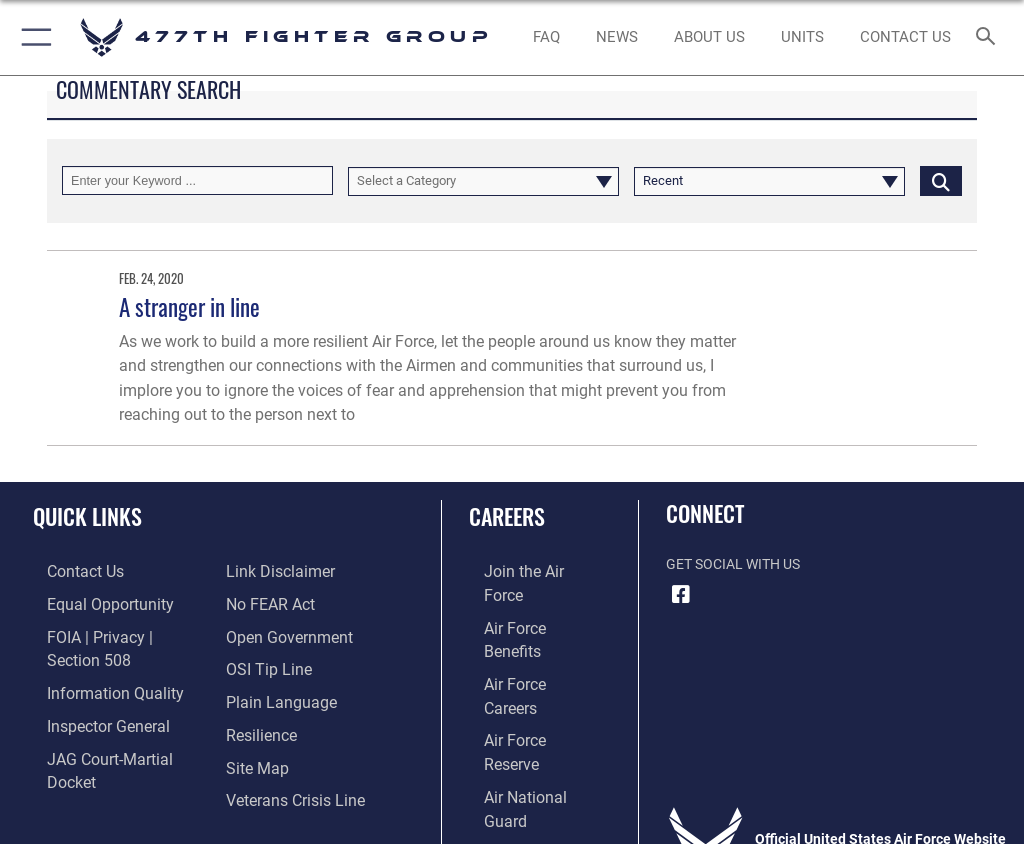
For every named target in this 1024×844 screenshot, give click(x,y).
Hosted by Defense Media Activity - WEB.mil (512, 800)
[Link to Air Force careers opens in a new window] (522, 631)
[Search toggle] (989, 37)
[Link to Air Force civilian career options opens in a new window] (514, 723)
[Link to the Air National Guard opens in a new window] (526, 693)
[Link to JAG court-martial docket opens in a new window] (112, 723)
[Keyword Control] (197, 180)
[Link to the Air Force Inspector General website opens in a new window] (88, 693)
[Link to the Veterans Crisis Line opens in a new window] (287, 754)
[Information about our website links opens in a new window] (79, 754)
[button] (32, 37)
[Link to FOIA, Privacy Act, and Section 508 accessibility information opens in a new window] (117, 631)
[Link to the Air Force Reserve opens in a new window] (522, 662)
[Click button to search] (941, 180)
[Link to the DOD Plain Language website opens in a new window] (274, 662)
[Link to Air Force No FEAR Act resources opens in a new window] (265, 570)
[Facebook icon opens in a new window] (681, 595)
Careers (507, 516)
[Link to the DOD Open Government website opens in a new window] (282, 601)
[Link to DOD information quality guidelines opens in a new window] (93, 662)
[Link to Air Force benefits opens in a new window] (523, 601)
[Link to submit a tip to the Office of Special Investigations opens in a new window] (262, 631)
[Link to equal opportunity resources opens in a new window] (89, 601)
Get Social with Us (733, 564)
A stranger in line (189, 306)
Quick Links (87, 516)
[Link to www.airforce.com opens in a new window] (523, 570)
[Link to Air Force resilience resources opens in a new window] (256, 693)
